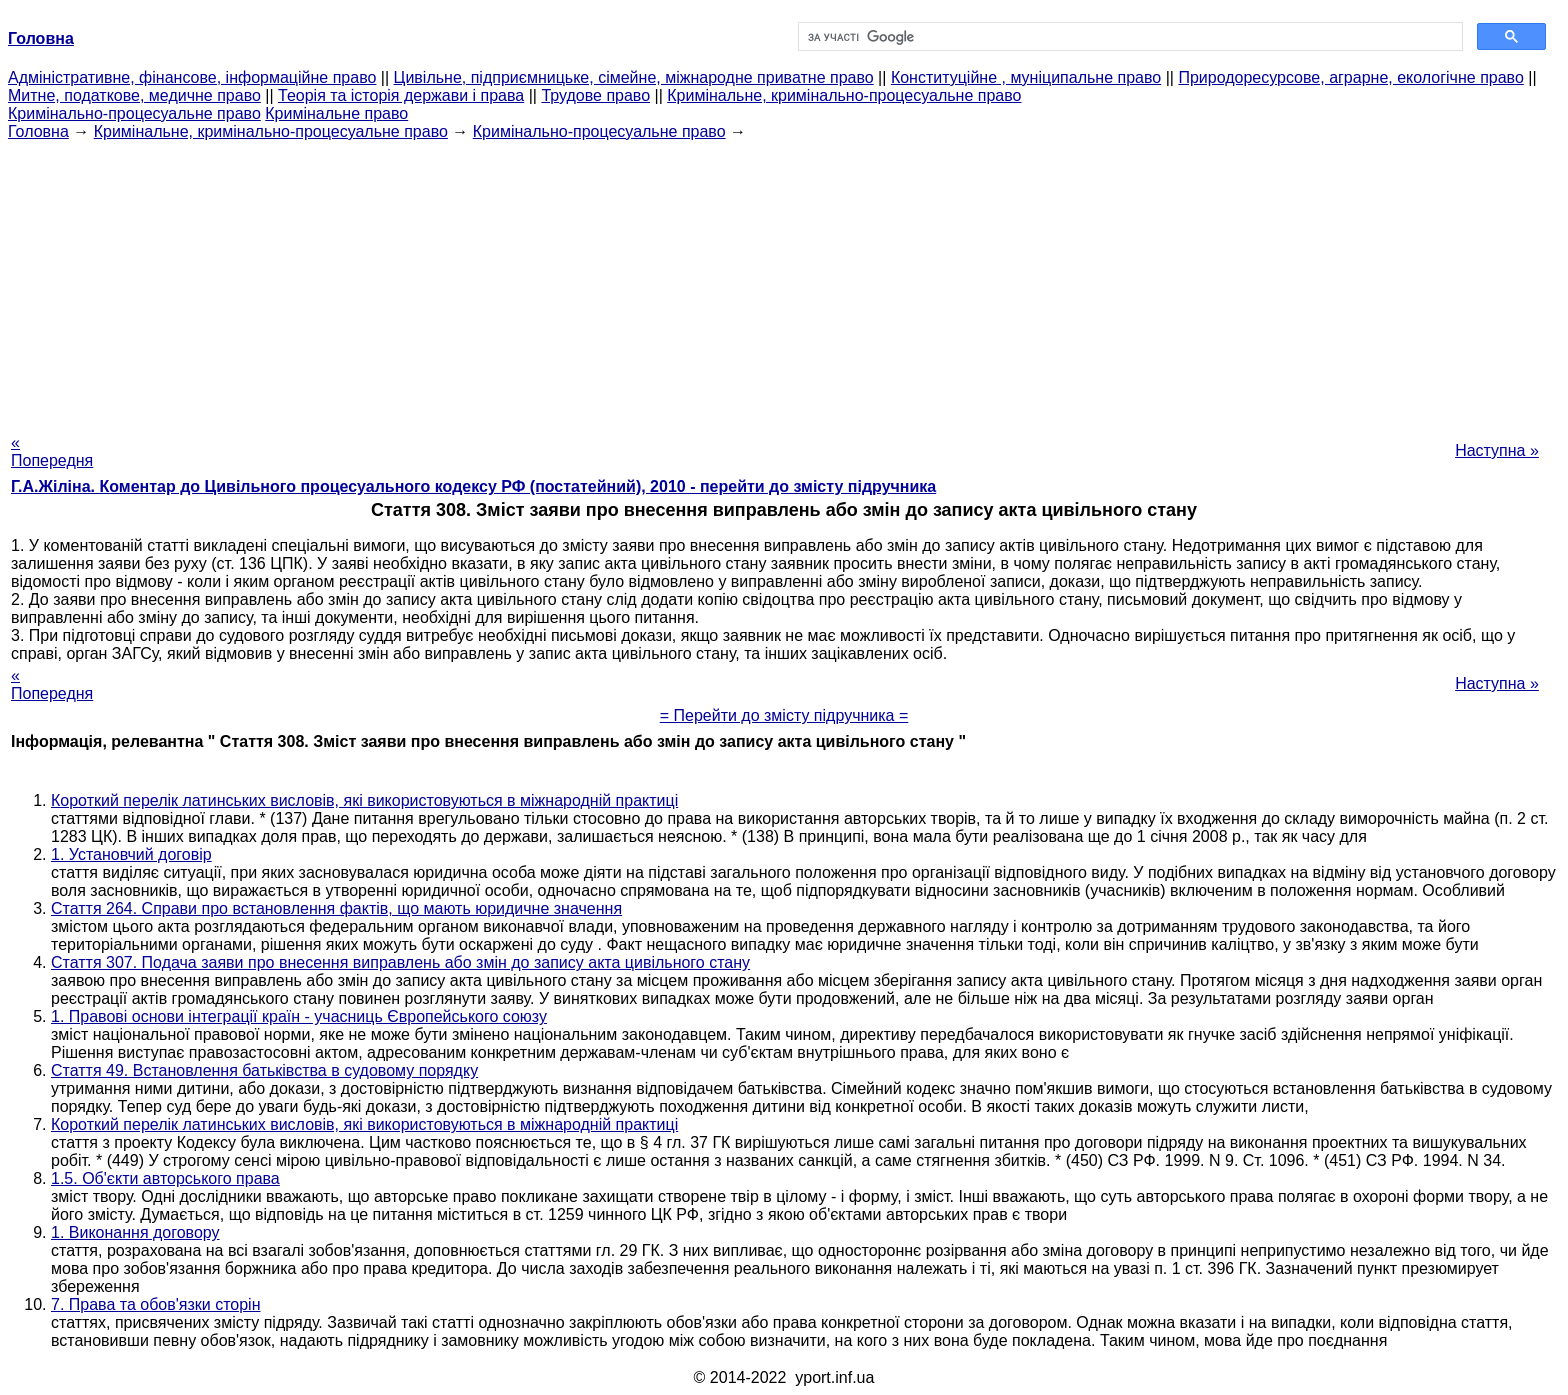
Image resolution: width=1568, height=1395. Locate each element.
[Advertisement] (784, 281)
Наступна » (1497, 450)
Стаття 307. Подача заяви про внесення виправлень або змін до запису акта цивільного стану (400, 962)
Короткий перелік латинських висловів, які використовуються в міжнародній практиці (364, 800)
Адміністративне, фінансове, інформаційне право (192, 77)
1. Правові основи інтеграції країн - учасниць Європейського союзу (299, 1016)
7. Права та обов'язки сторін (155, 1304)
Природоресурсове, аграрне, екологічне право (1350, 77)
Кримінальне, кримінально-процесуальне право (844, 95)
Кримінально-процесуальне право (134, 113)
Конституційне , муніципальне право (1026, 77)
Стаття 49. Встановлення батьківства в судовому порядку (264, 1070)
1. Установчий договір (131, 854)
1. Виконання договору (135, 1232)
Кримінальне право (336, 113)
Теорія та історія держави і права (401, 95)
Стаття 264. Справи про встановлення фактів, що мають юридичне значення (336, 908)
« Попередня (52, 451)
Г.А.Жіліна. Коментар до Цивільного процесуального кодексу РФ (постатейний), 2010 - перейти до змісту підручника (473, 486)
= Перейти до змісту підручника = (784, 715)
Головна (38, 131)
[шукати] (1128, 37)
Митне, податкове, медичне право (134, 95)
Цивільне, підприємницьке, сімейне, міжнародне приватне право (634, 77)
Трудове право (595, 95)
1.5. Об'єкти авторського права (165, 1178)
